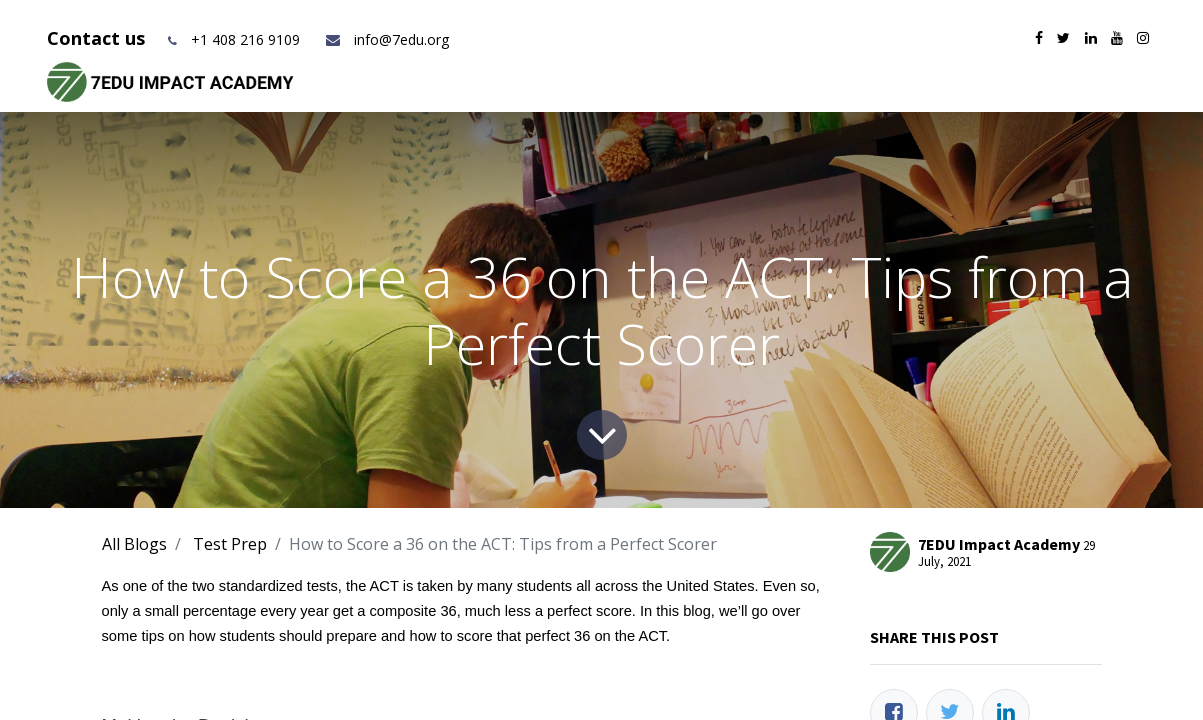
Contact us (98, 38)
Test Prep (230, 544)
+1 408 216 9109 (245, 39)
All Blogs (134, 544)
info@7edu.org (386, 39)
